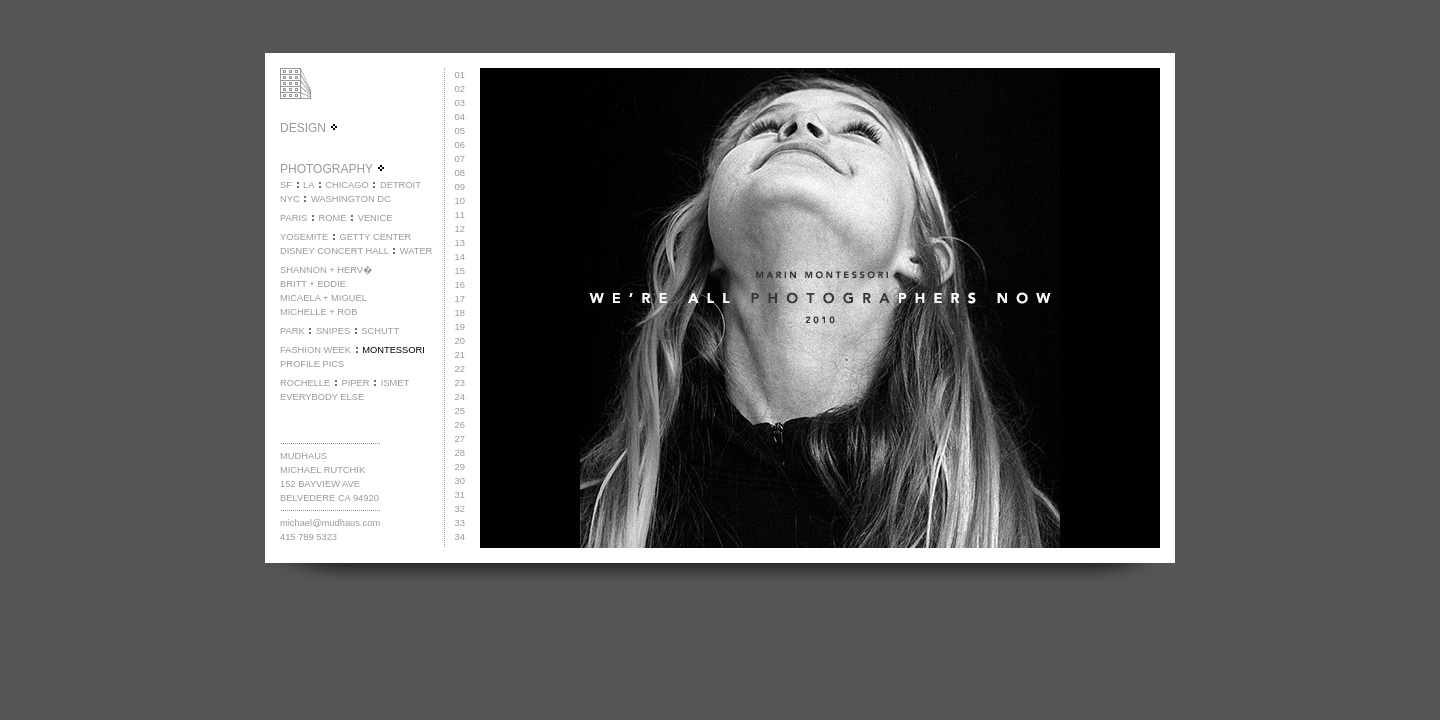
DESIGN (309, 128)
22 (460, 369)
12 (460, 229)
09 (460, 187)
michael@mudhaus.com (330, 523)
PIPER (355, 383)
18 (460, 313)
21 (460, 355)
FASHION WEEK (315, 350)
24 (460, 397)
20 (460, 341)
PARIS (293, 218)
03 (460, 103)
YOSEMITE (304, 237)
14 (460, 257)
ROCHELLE (305, 383)
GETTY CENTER (375, 237)
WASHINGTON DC (351, 199)
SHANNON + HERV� (326, 270)
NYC (290, 199)
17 (460, 299)
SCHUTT (380, 331)
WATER (416, 251)
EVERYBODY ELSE (322, 397)
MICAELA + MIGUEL (323, 298)
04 (460, 117)
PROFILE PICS (312, 364)
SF (286, 185)
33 (460, 523)
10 (460, 201)
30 (460, 481)
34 (460, 537)
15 (460, 271)
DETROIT (400, 185)
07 (460, 159)
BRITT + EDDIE (313, 284)
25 (460, 411)
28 (460, 453)
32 (460, 509)
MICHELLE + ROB (319, 312)
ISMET (395, 383)
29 (460, 467)
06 (460, 145)
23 (460, 383)
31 (460, 495)
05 (460, 131)
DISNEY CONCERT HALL (334, 251)
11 (460, 215)
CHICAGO (347, 185)
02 (460, 89)
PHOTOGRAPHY (333, 169)
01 (460, 75)
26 (460, 425)
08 (460, 173)
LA (308, 185)
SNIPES (333, 331)
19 (460, 327)
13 (460, 243)
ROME (332, 218)
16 (460, 285)
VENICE (375, 218)
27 (460, 439)
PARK (292, 331)
